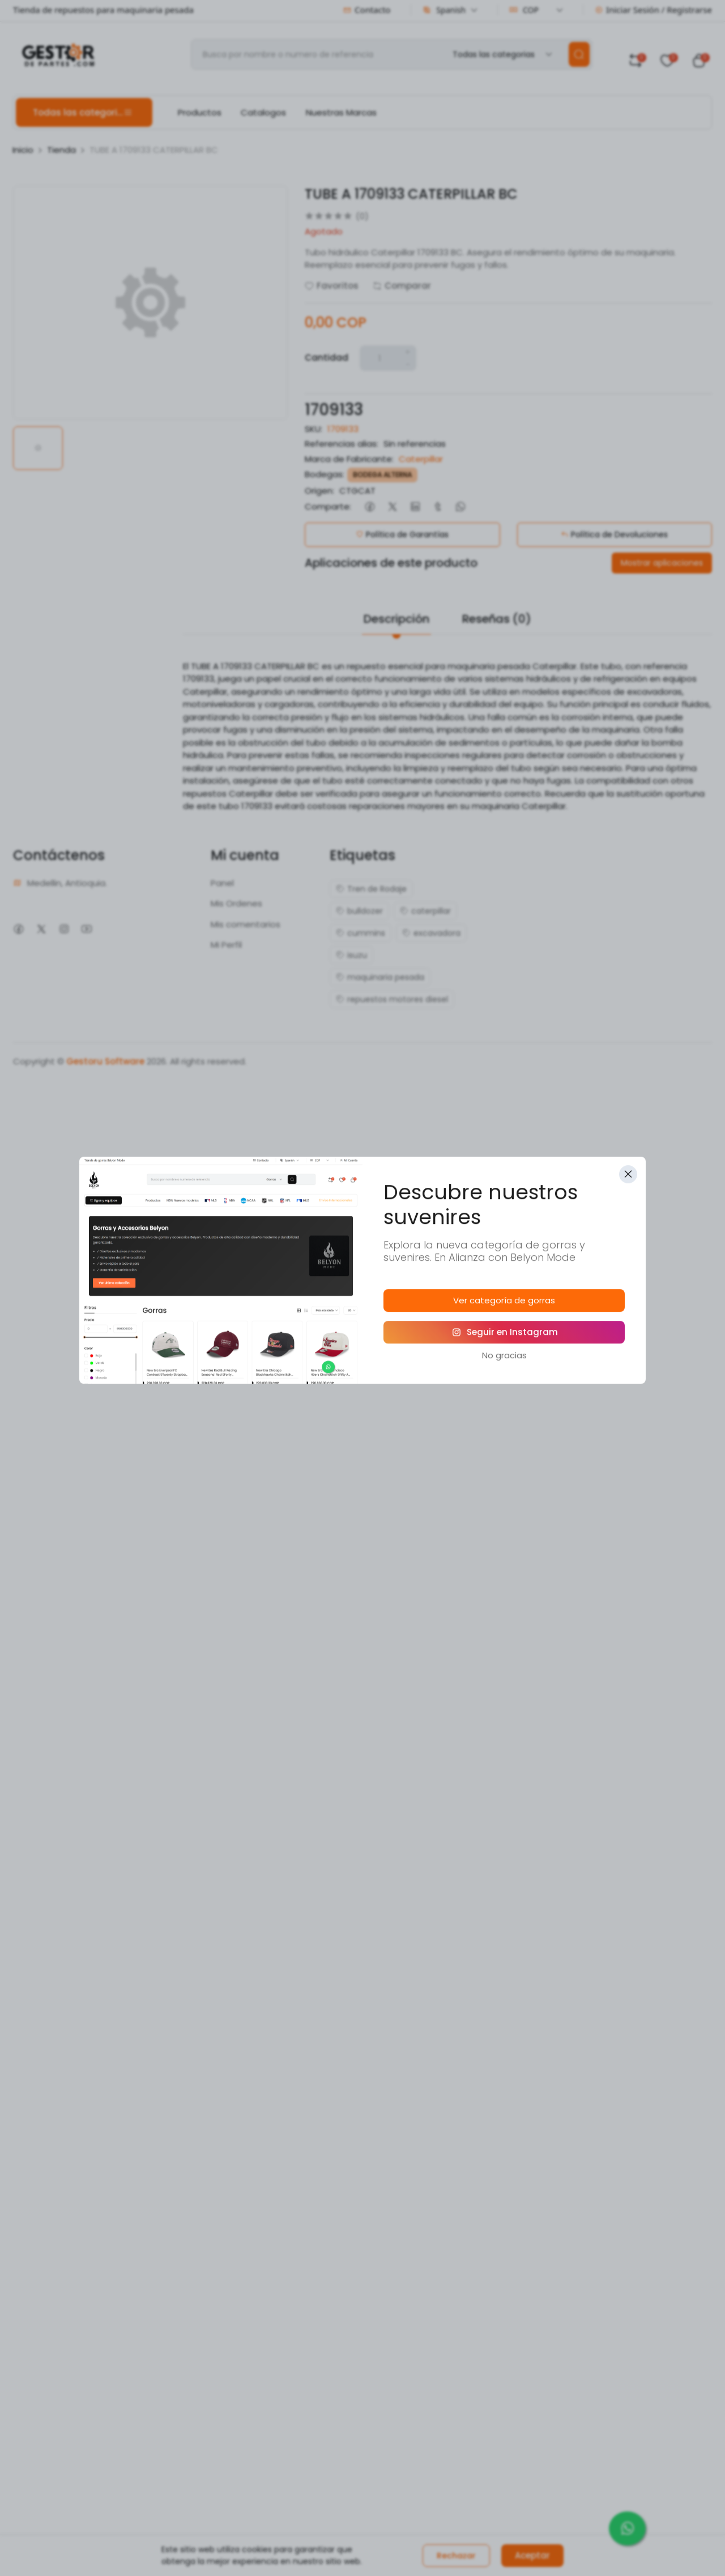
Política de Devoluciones (614, 534)
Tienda (61, 150)
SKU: (313, 429)
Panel (222, 883)
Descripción (396, 619)
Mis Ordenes (236, 903)
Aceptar (532, 2555)
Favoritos (332, 286)
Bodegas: (324, 474)
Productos (199, 112)
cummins (360, 933)
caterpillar (425, 911)
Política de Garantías (402, 534)
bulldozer (359, 911)
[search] (579, 54)
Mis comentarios (245, 924)
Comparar (402, 286)
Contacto (366, 10)
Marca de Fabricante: (349, 459)
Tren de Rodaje (371, 889)
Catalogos (263, 112)
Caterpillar (421, 459)
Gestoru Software (105, 1061)
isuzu (351, 955)
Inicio (22, 150)
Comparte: (328, 506)
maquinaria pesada (380, 977)
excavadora (431, 933)
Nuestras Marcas (341, 112)
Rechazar (456, 2555)
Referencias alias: (341, 444)
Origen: (319, 491)
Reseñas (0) (496, 619)
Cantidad (326, 357)
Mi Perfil (226, 945)
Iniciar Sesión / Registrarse (653, 10)
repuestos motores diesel (392, 999)
